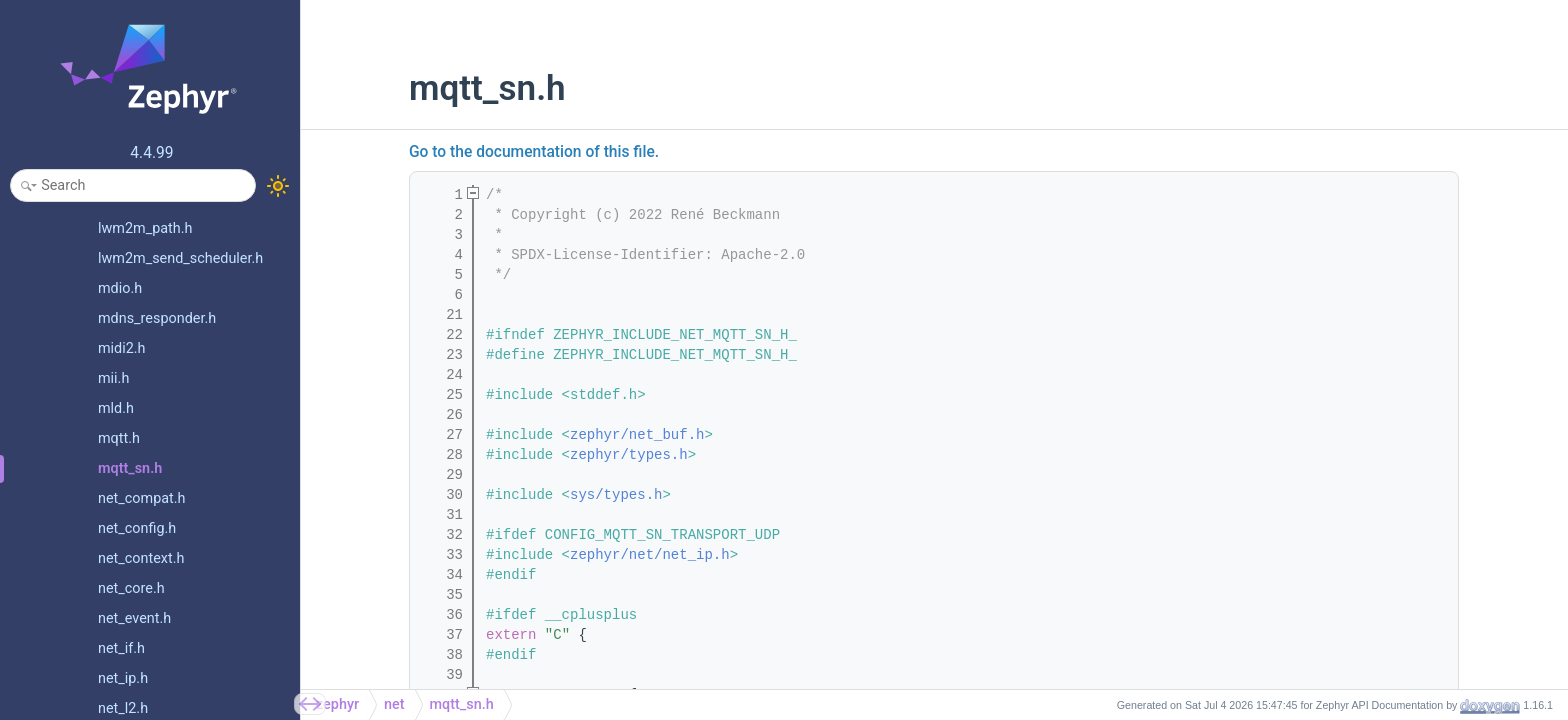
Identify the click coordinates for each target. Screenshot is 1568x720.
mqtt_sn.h (462, 704)
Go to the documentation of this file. (534, 152)
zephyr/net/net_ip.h (650, 555)
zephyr (337, 704)
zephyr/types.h (629, 455)
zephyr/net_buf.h (637, 435)
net (394, 704)
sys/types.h (616, 495)
